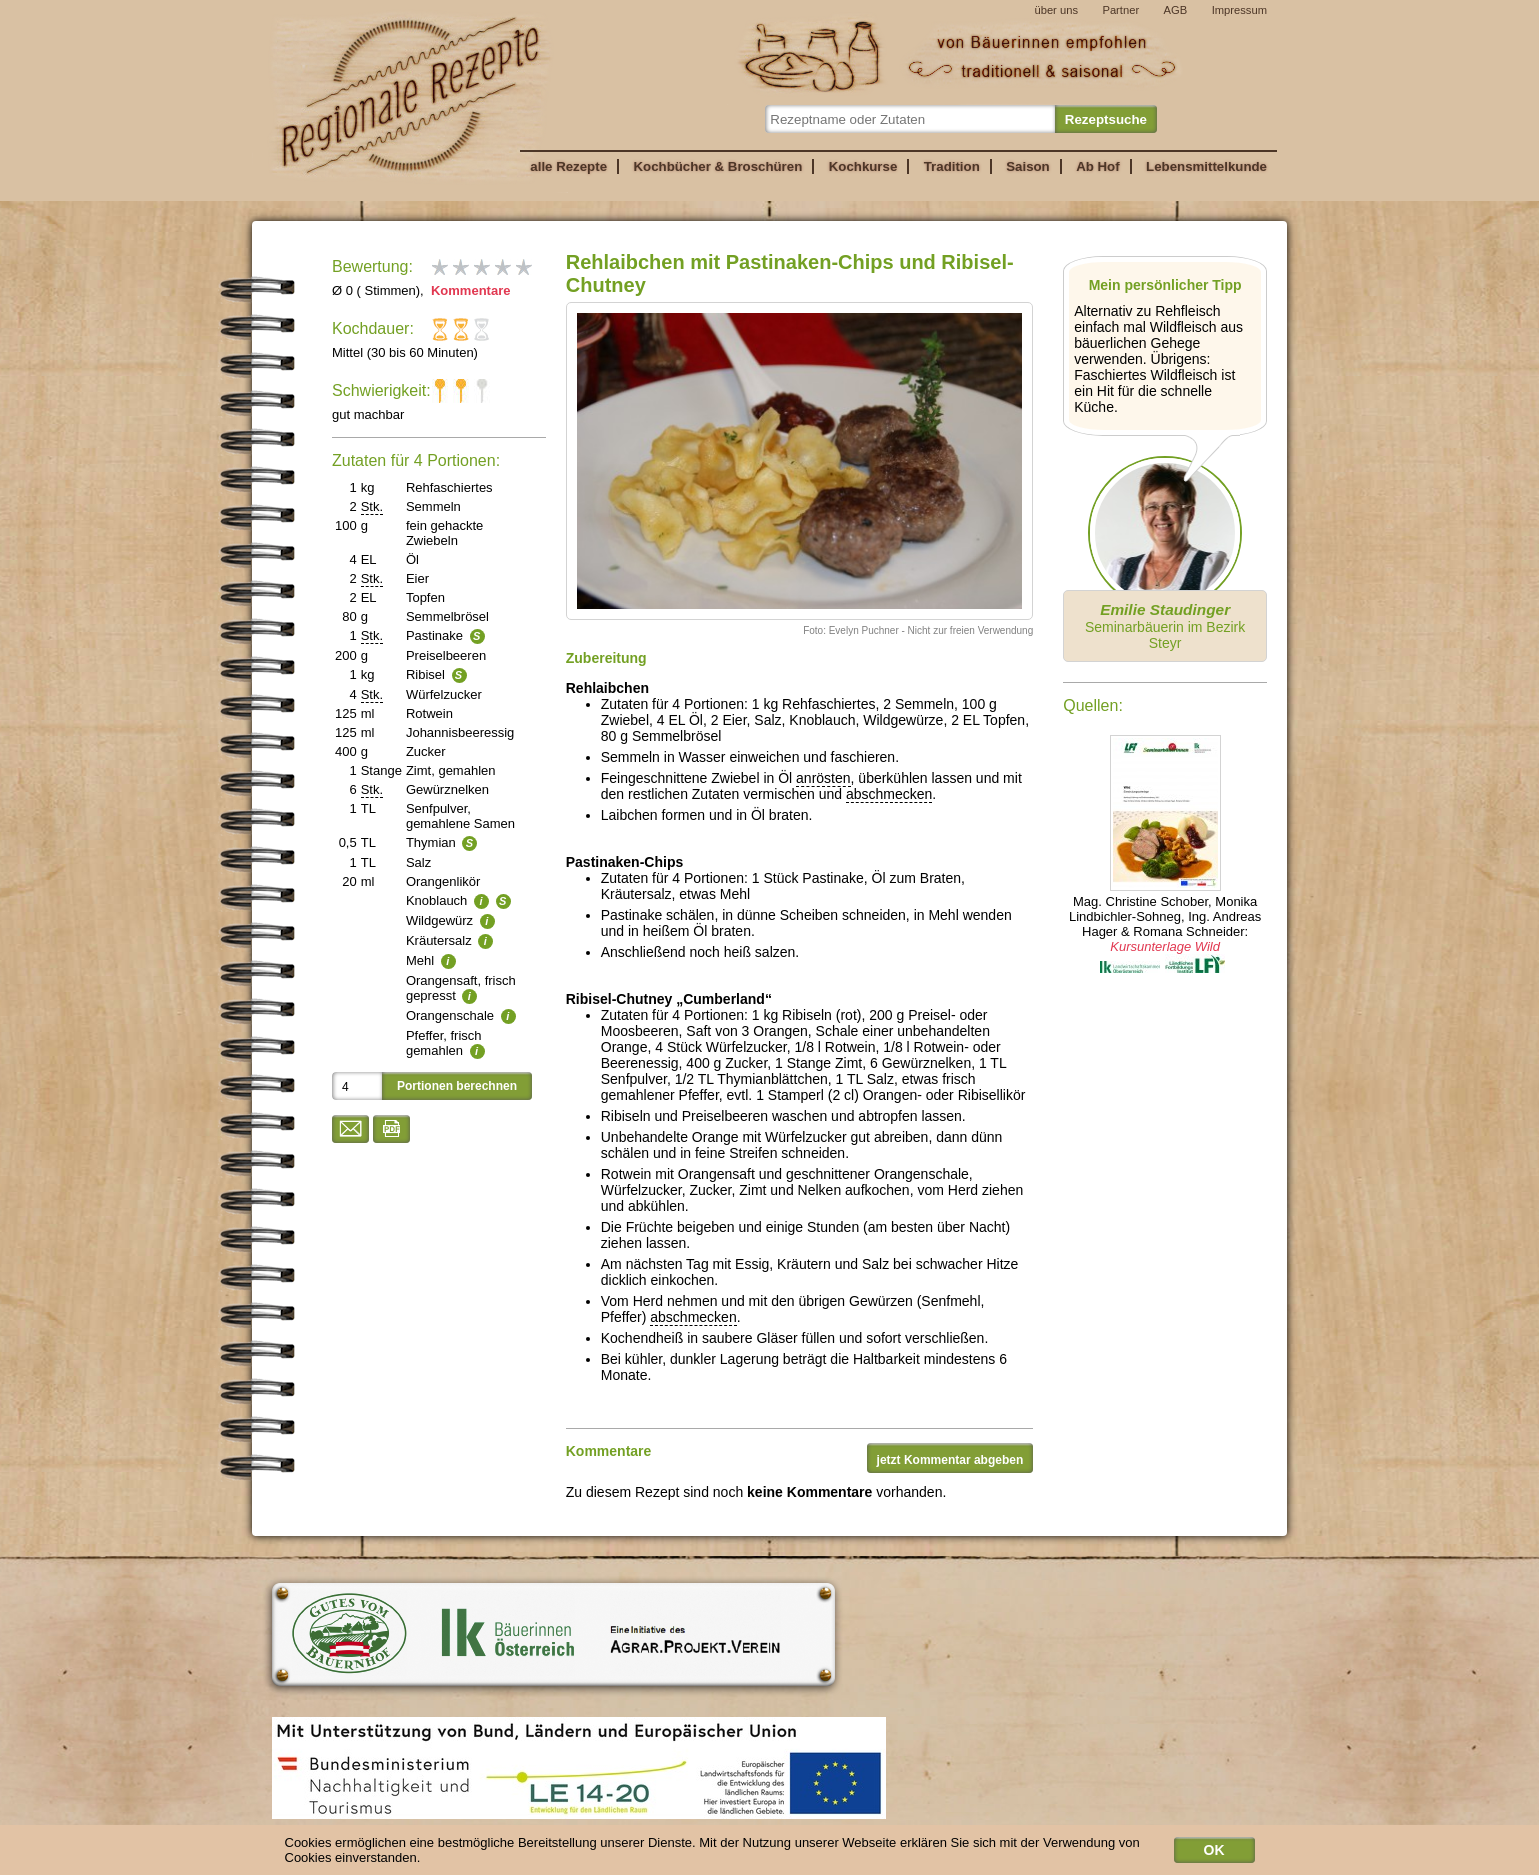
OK (1214, 1855)
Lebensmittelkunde (1206, 166)
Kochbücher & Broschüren (717, 166)
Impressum (1239, 10)
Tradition (952, 166)
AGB (1176, 10)
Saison (1028, 166)
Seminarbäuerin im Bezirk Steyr (1165, 626)
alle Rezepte (568, 166)
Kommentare (468, 290)
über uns (1056, 10)
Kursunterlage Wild (1165, 946)
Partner (1120, 10)
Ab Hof (1097, 166)
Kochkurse (863, 166)
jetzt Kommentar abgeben (950, 1460)
